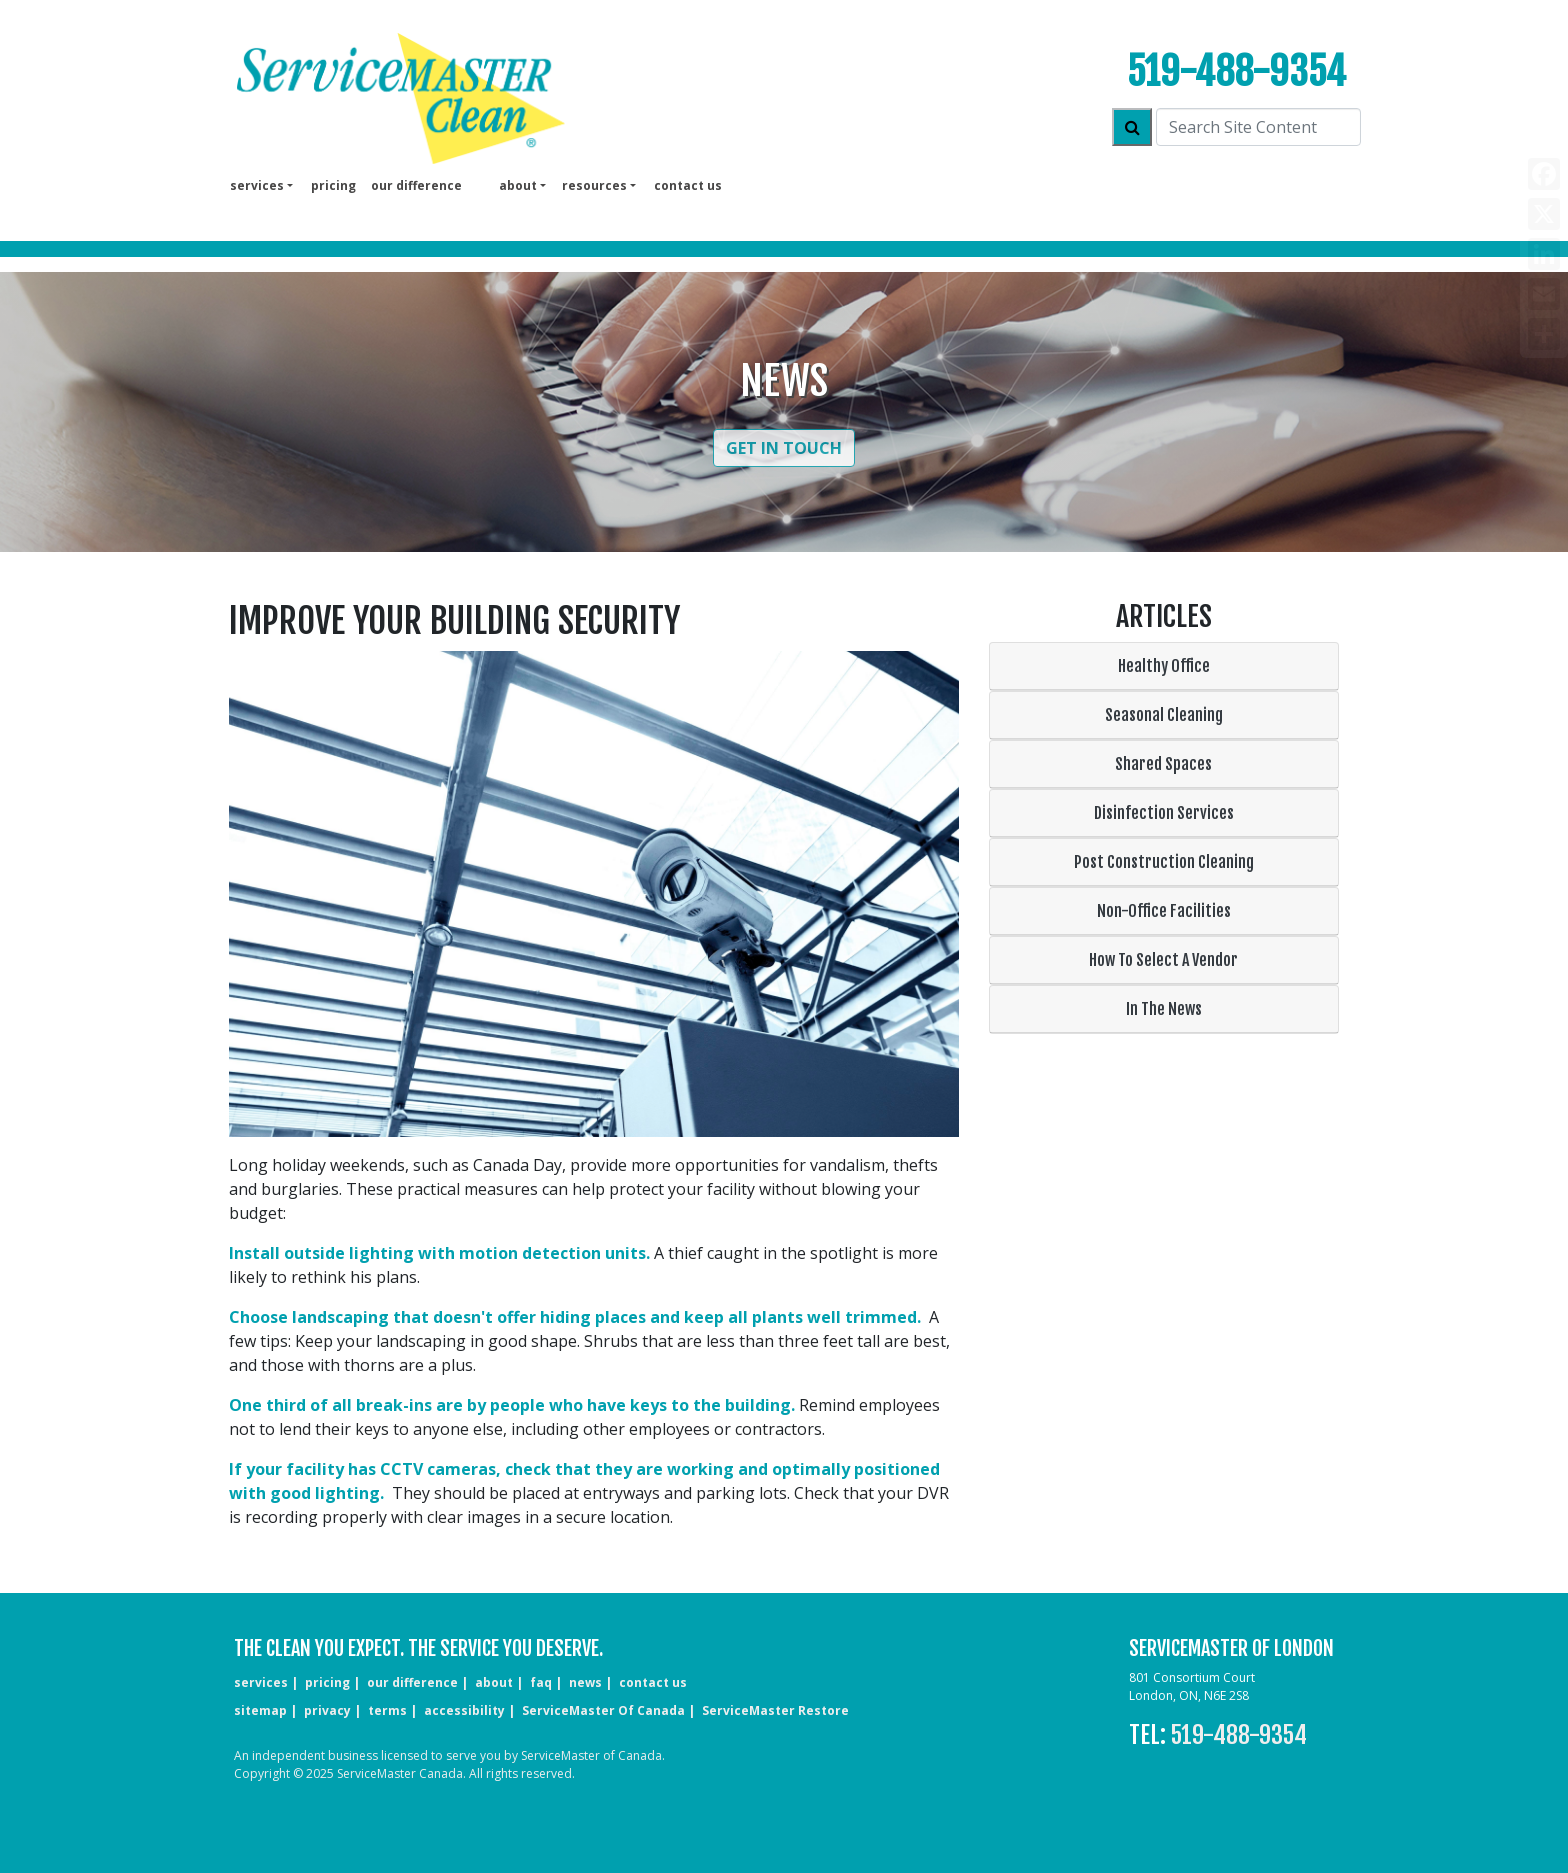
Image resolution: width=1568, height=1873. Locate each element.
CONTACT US (653, 1682)
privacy (327, 1710)
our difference (416, 185)
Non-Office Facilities (1164, 911)
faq (541, 1682)
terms (387, 1710)
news (585, 1682)
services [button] (257, 185)
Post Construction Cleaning (1164, 862)
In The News (1164, 1009)
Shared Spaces (1163, 764)
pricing (333, 185)
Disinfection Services (1164, 813)
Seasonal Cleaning (1164, 715)
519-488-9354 (1236, 71)
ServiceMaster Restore (775, 1710)
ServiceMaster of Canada (603, 1710)
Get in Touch (784, 448)
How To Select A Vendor (1163, 960)
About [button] (518, 185)
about (494, 1682)
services (261, 1682)
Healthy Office (1164, 666)
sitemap (260, 1710)
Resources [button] (594, 185)
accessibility (464, 1710)
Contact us (688, 185)
